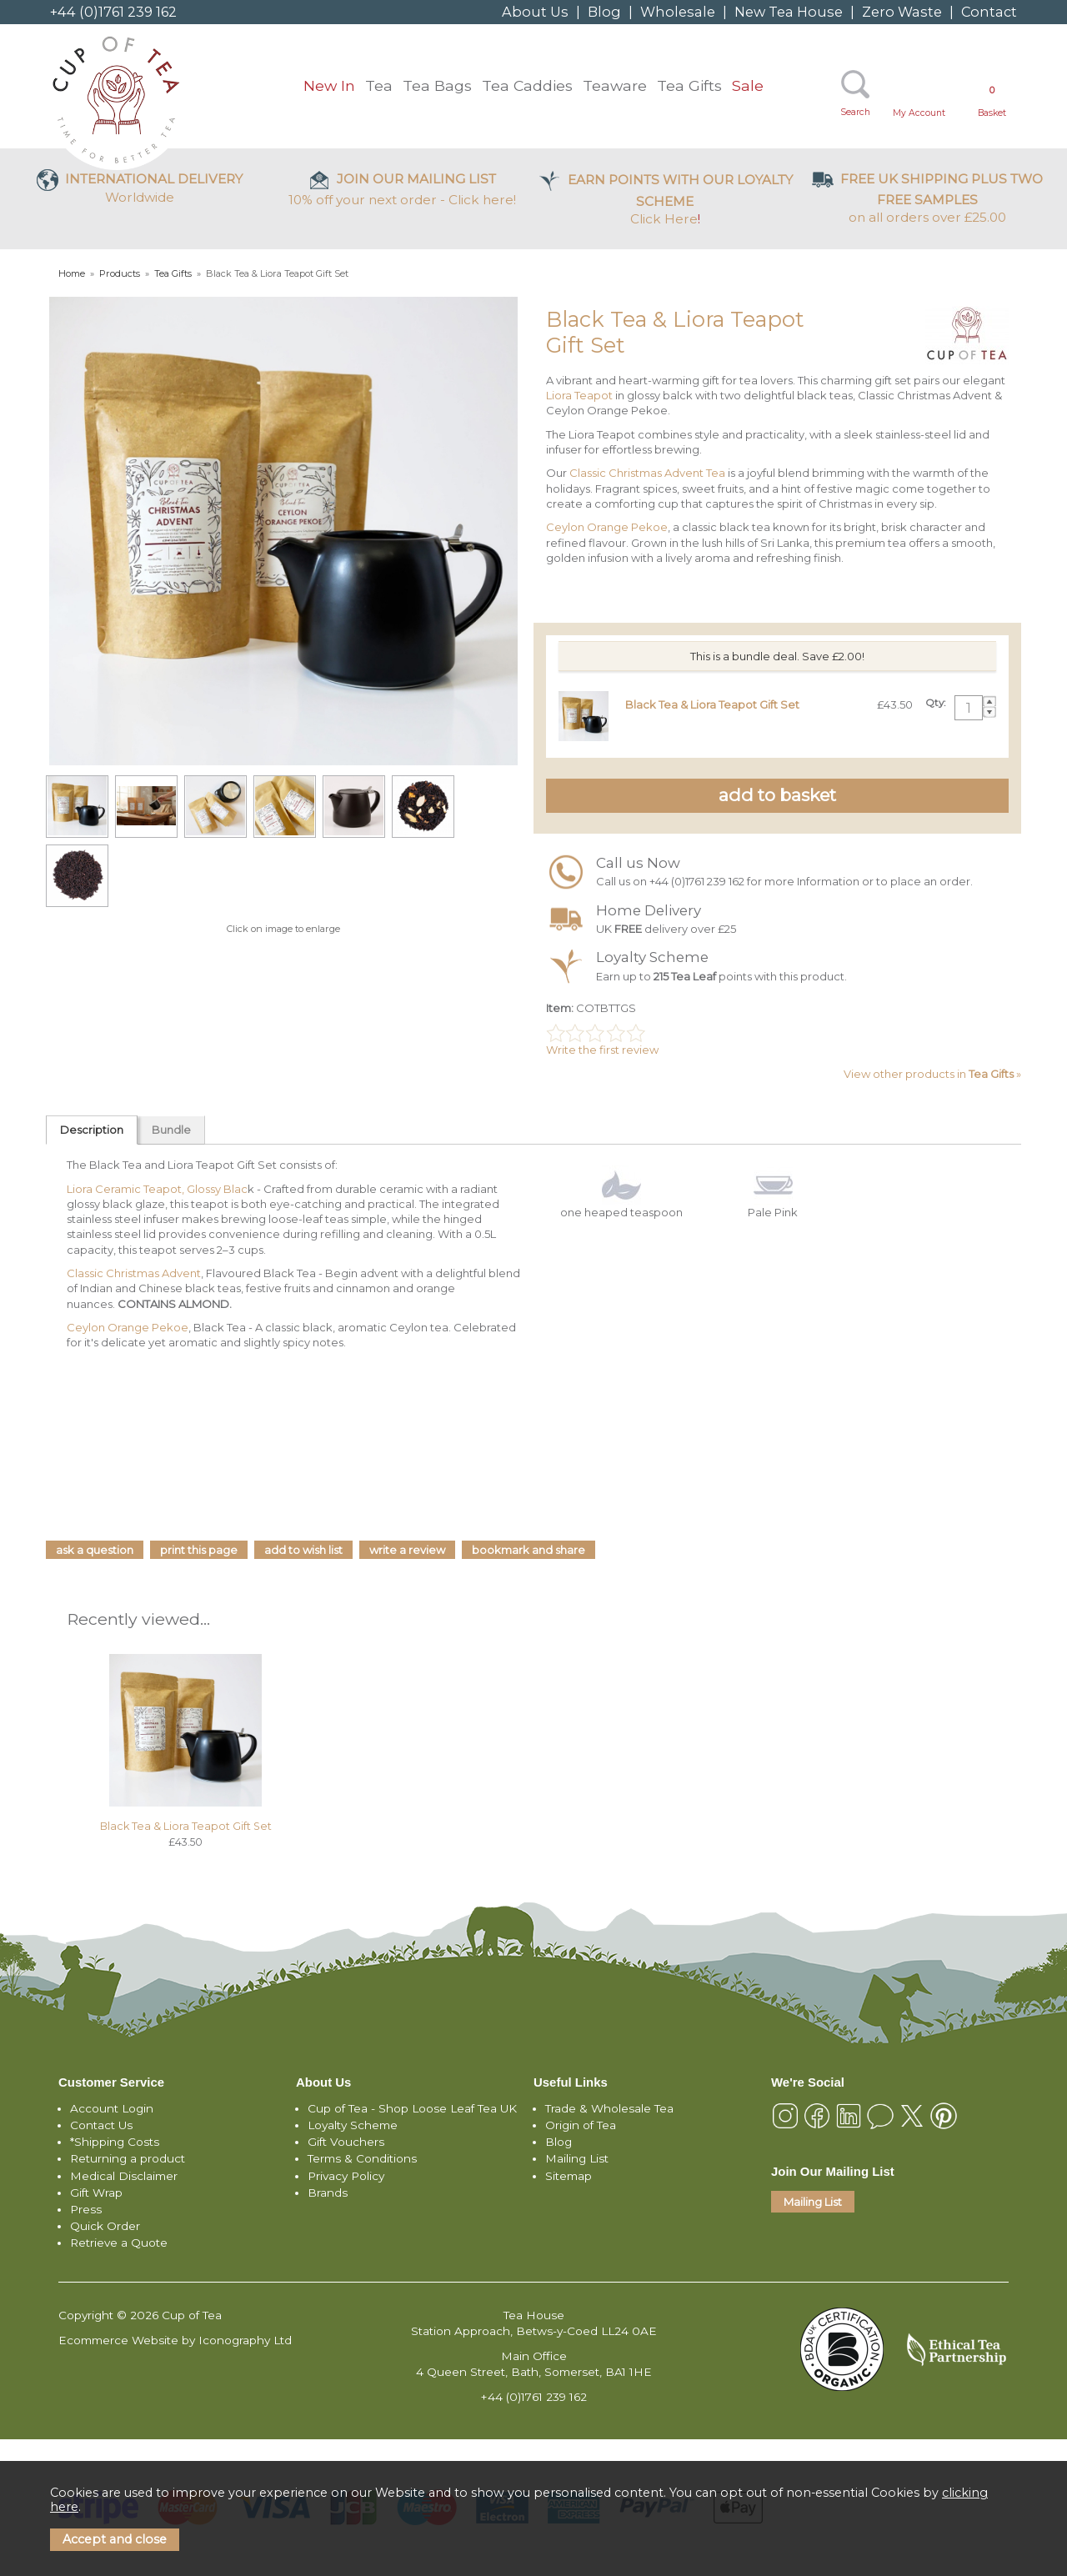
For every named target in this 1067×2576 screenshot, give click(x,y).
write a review (407, 1549)
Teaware (615, 85)
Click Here (665, 199)
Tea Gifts (689, 85)
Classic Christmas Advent (134, 1273)
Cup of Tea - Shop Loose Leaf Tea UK (412, 2108)
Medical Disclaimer (124, 2176)
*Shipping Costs (114, 2141)
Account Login (111, 2108)
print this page (199, 1549)
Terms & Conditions (362, 2158)
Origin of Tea (580, 2125)
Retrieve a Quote (119, 2242)
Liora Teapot (579, 395)
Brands (328, 2192)
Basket (992, 101)
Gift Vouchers (346, 2141)
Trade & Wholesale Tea (609, 2108)
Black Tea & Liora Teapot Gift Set (186, 1826)
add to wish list (303, 1549)
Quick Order (105, 2226)
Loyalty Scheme (353, 2125)
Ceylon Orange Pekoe (607, 527)
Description (91, 1129)
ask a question (94, 1549)
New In (329, 85)
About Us (535, 11)
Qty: (935, 703)
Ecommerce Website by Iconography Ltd (175, 2340)
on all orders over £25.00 (927, 198)
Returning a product (127, 2158)
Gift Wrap (96, 2192)
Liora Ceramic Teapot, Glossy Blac (157, 1188)
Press (86, 2209)
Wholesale (677, 11)
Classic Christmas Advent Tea (646, 472)
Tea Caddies (527, 85)
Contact (989, 11)
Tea (379, 85)
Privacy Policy (346, 2176)
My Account (919, 113)
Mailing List (577, 2158)
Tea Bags (437, 85)
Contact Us (101, 2125)
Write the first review (602, 1049)
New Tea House (788, 11)
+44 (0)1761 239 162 (113, 11)
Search (855, 112)
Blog (604, 11)
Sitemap (568, 2176)
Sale (748, 85)
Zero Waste (902, 11)
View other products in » (932, 1073)
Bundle (171, 1129)
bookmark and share (528, 1549)
